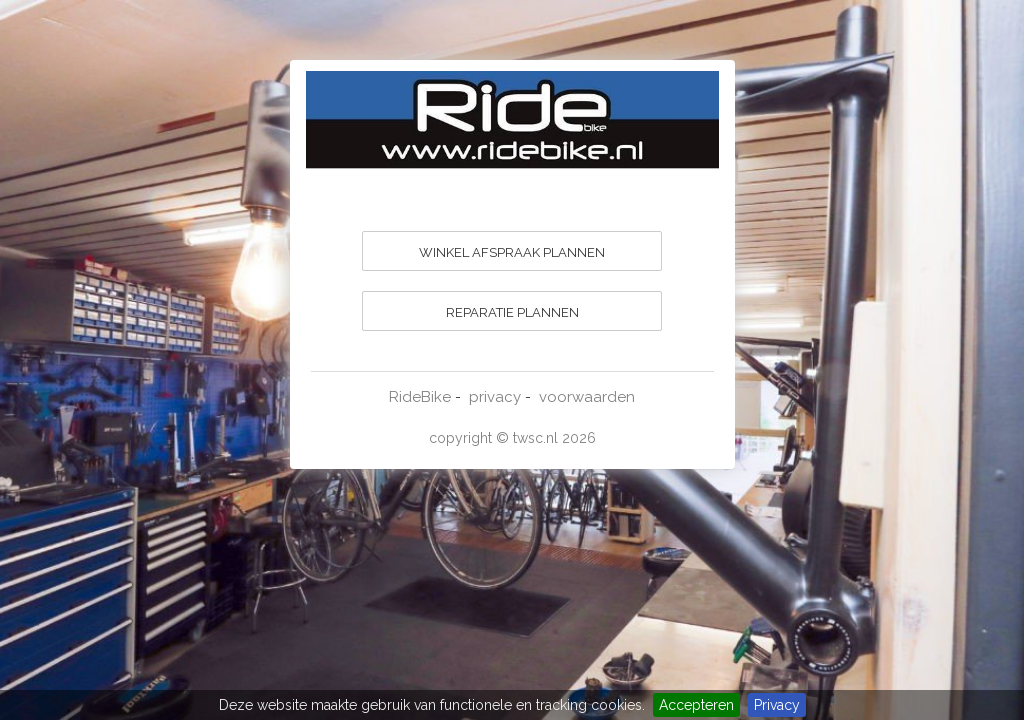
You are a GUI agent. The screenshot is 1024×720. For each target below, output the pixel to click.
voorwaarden (587, 397)
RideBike (420, 397)
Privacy (777, 705)
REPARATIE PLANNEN (512, 312)
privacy (495, 397)
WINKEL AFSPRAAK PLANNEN (512, 252)
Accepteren (696, 705)
